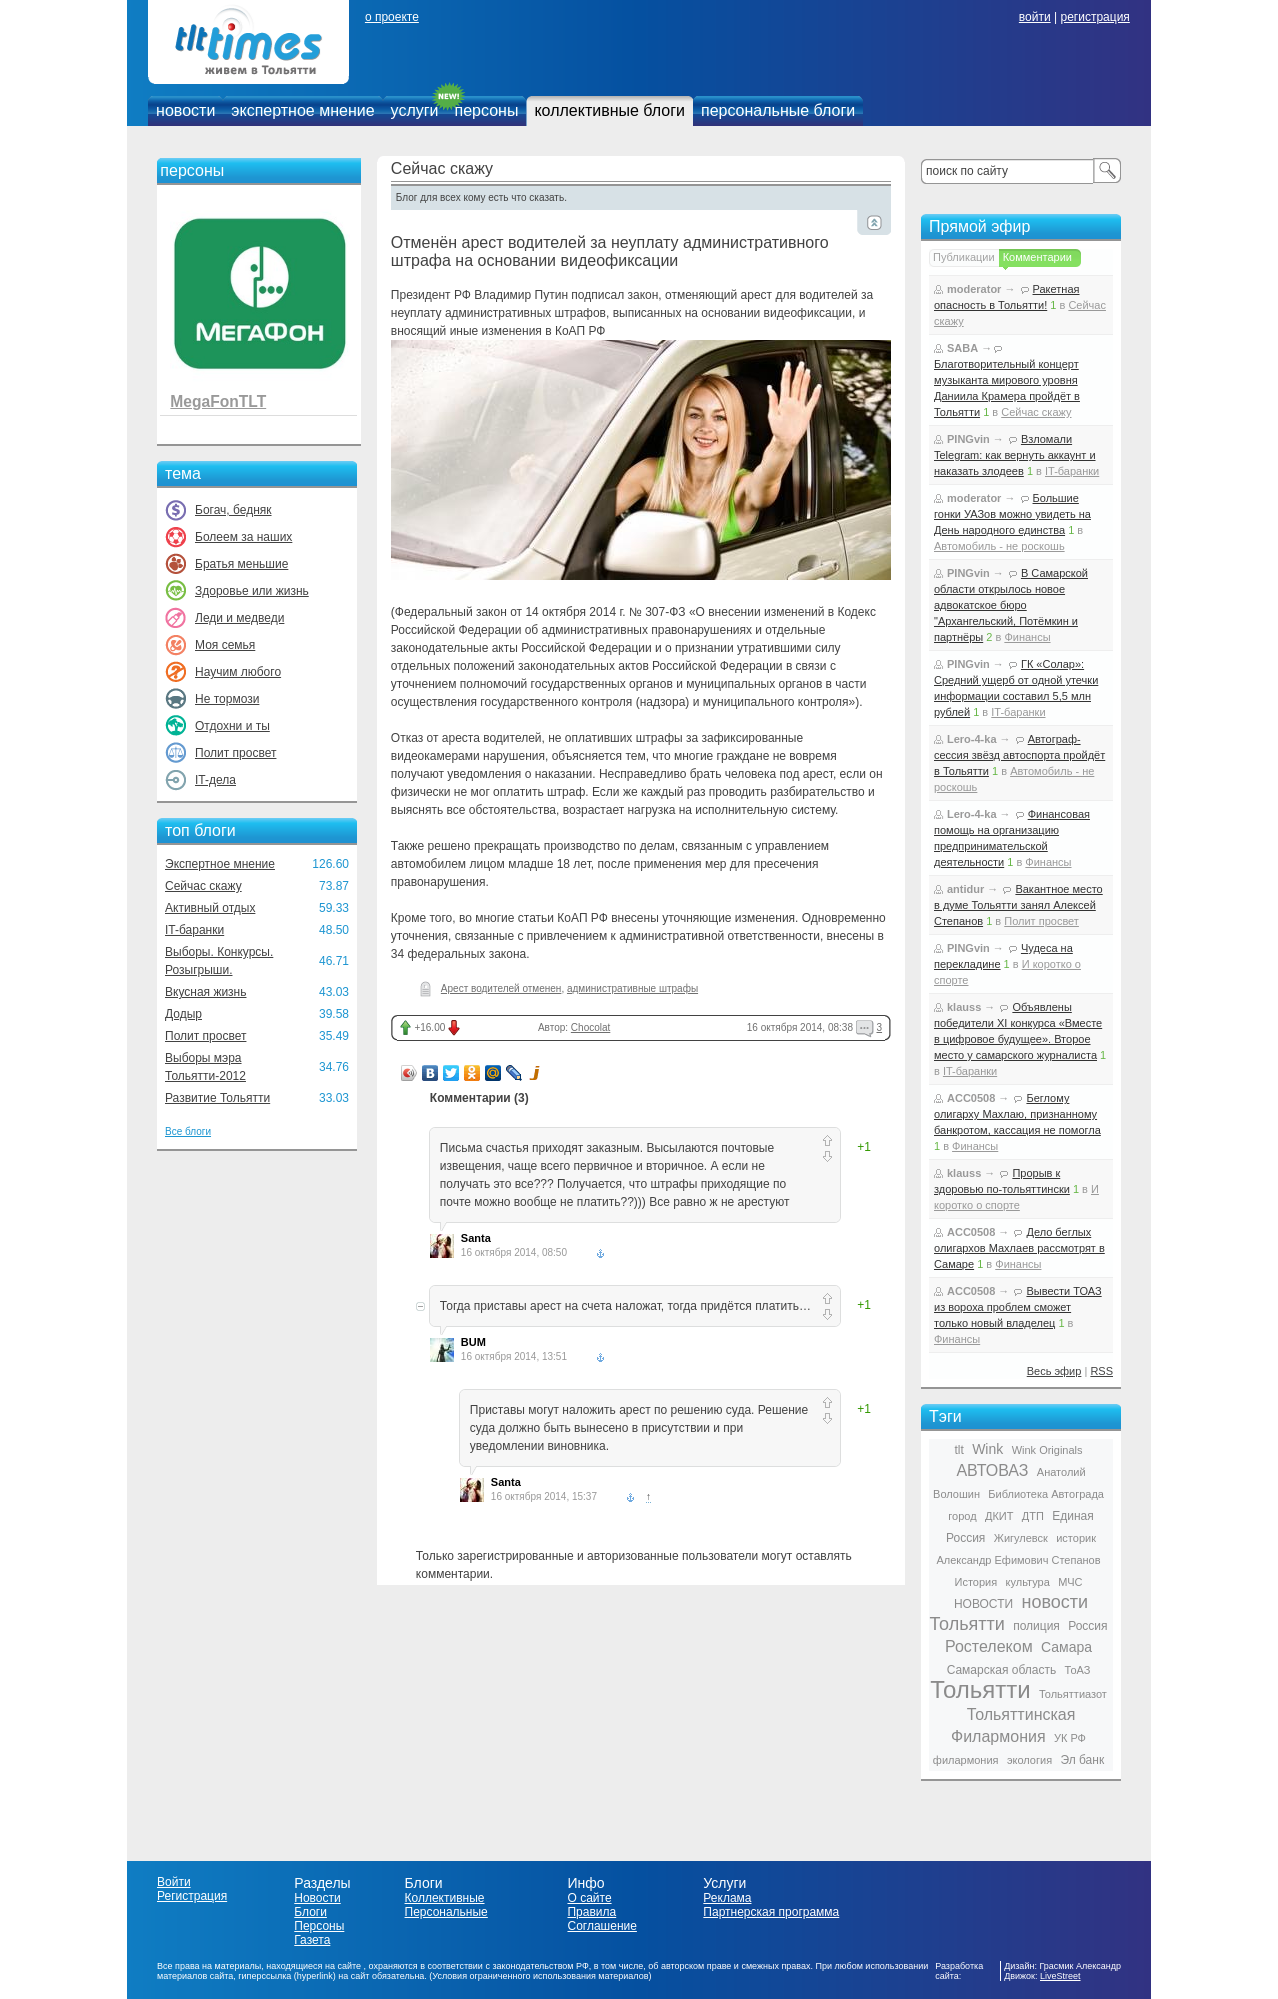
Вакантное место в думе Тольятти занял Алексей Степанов (1018, 905)
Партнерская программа (771, 1912)
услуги (415, 110)
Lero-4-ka (972, 739)
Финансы (1027, 637)
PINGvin (968, 439)
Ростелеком (989, 1646)
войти (1035, 17)
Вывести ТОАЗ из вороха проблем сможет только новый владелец (1018, 1307)
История (976, 1582)
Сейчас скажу (203, 886)
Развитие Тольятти (217, 1098)
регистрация (1094, 17)
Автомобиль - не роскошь (999, 546)
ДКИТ (999, 1516)
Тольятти (980, 1689)
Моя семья (225, 645)
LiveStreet (1060, 1976)
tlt (958, 1450)
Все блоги (188, 1131)
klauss (964, 1007)
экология (1029, 1760)
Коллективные (445, 1898)
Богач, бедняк (233, 510)
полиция (1036, 1626)
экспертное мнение (302, 110)
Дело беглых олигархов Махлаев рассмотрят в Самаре (1019, 1248)
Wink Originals (1047, 1450)
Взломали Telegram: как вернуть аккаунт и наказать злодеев (1015, 455)
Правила (591, 1912)
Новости (317, 1898)
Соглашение (601, 1926)
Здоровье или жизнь (252, 591)
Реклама (727, 1898)
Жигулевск (1021, 1538)
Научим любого (238, 672)
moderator (974, 289)
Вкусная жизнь (206, 992)
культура (1028, 1582)
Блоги (310, 1912)
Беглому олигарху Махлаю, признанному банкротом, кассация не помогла (1017, 1114)
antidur (965, 889)
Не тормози (227, 699)
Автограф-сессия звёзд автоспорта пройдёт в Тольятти (1019, 755)
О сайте (589, 1898)
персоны (487, 110)
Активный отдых (210, 908)
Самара (1066, 1647)
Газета (312, 1940)
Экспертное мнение (220, 864)
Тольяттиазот (1073, 1694)
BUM (473, 1342)
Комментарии (1037, 257)
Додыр (183, 1014)
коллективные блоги (609, 110)
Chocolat (590, 1027)
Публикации (964, 257)
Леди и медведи (239, 618)
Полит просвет (235, 753)
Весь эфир (1054, 1371)
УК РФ (1070, 1738)
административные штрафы (632, 988)
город (962, 1516)
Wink (987, 1449)
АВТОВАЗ (992, 1470)
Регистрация (192, 1896)
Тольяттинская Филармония (1013, 1725)
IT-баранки (194, 930)
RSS (1101, 1371)
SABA (962, 348)
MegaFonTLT (218, 401)
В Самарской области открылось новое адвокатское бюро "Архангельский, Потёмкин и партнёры (1011, 605)
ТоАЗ (1078, 1670)
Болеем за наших (243, 537)
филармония (966, 1760)
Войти (174, 1882)
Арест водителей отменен (501, 988)
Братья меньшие (241, 564)
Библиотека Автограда (1046, 1494)
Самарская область (1002, 1670)
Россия (1087, 1626)
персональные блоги (778, 110)
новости (185, 110)
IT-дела (215, 780)
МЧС (1070, 1582)
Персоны (319, 1926)
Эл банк (1082, 1760)
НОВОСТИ (983, 1604)
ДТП (1033, 1516)
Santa (476, 1238)
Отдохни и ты (232, 726)
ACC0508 (971, 1098)
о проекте (392, 17)
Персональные (446, 1912)
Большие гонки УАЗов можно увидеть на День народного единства (1012, 514)
